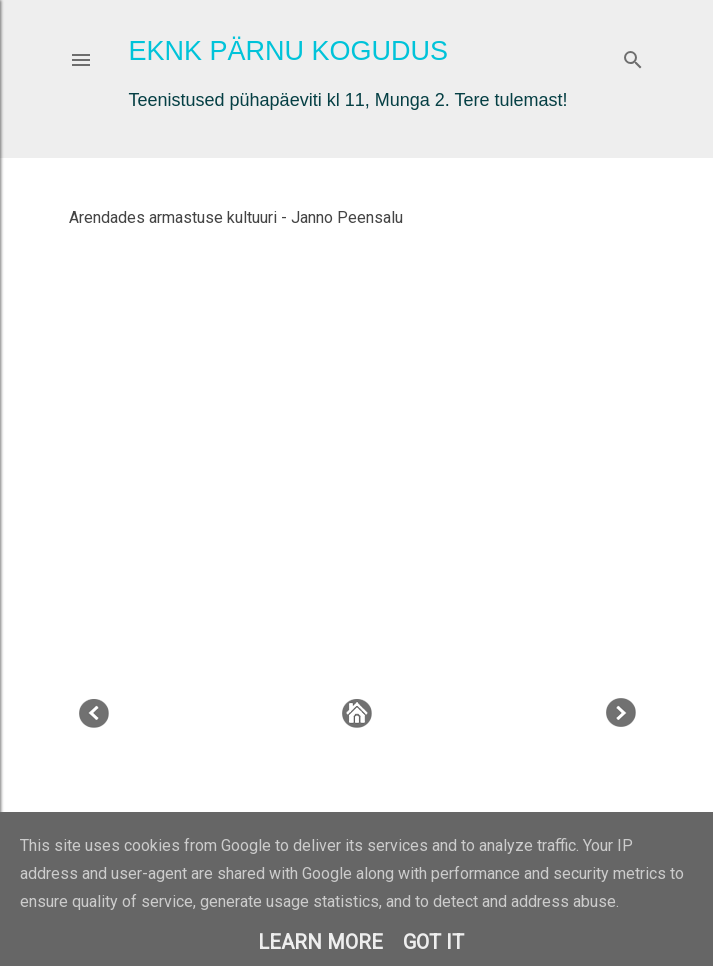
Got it (433, 942)
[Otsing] (633, 55)
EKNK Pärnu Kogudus (289, 51)
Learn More (320, 942)
